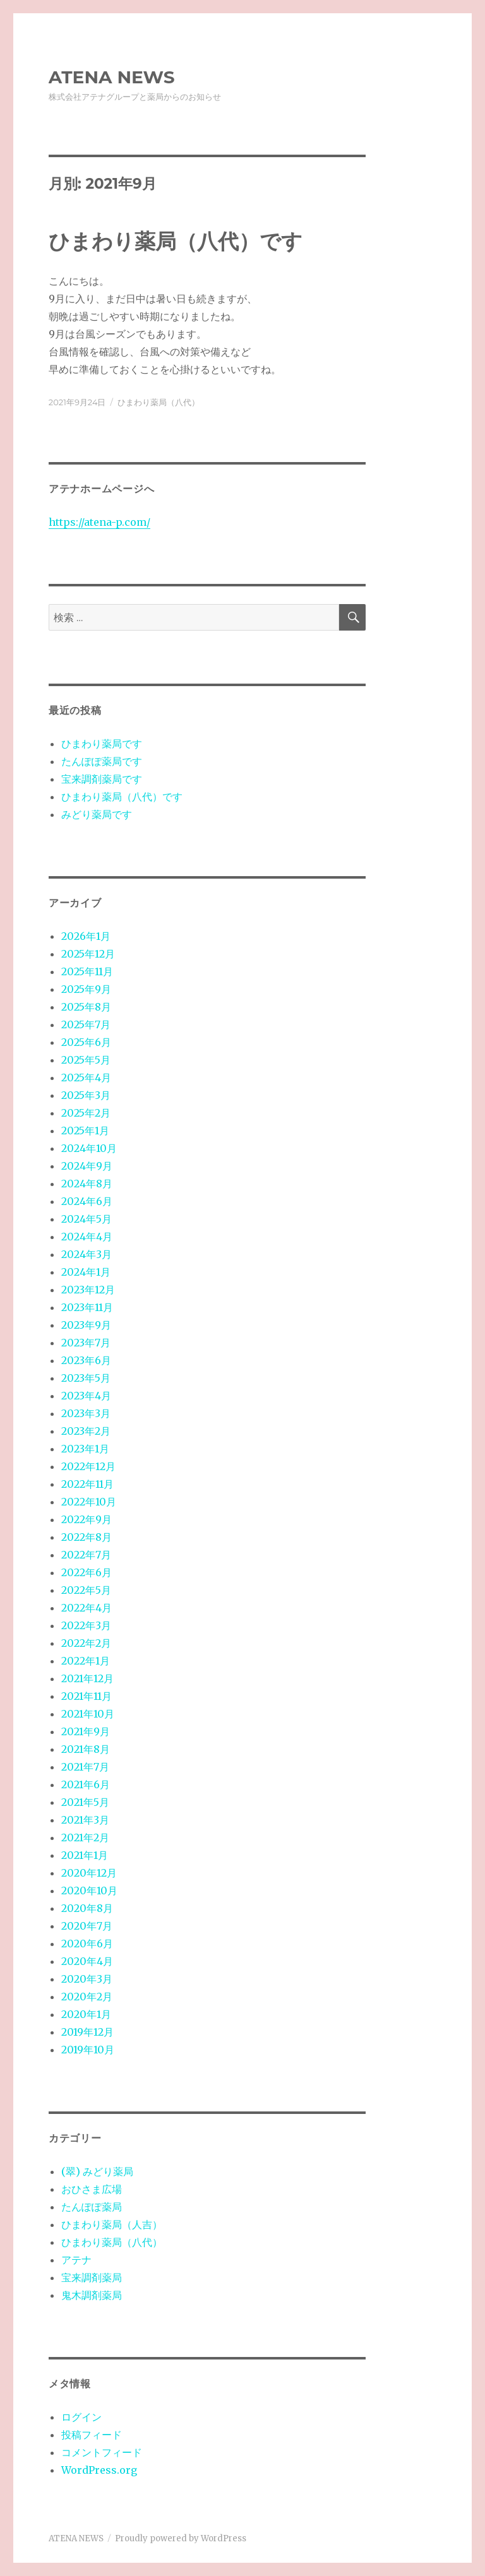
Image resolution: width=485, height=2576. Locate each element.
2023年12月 (88, 1289)
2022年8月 (86, 1537)
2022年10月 (88, 1501)
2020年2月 (86, 1996)
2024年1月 (86, 1272)
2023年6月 (86, 1360)
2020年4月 (87, 1961)
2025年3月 (86, 1095)
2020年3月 (86, 1979)
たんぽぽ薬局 (91, 2206)
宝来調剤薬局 (91, 2277)
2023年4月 (86, 1395)
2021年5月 (85, 1802)
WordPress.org (99, 2470)
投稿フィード (91, 2434)
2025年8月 (86, 1006)
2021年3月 (85, 1819)
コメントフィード (101, 2452)
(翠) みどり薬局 (97, 2171)
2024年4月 (86, 1236)
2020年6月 (87, 1943)
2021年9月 (85, 1731)
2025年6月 (86, 1042)
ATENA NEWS (112, 77)
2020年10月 (89, 1890)
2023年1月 (85, 1448)
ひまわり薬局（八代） (158, 402)
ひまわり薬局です (101, 743)
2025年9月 (86, 989)
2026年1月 (86, 936)
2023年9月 (86, 1325)
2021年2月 (85, 1837)
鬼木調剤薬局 (91, 2295)
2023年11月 (87, 1307)
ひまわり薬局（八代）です (175, 241)
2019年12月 (87, 2032)
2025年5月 (86, 1060)
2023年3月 (86, 1413)
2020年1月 (86, 2014)
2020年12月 (89, 1873)
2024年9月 (86, 1166)
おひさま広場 (91, 2189)
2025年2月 (86, 1113)
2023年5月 (86, 1378)
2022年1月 (85, 1660)
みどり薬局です (96, 814)
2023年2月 (86, 1431)
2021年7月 (85, 1766)
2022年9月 (86, 1519)
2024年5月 (86, 1219)
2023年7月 (86, 1342)
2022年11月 (87, 1484)
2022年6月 (86, 1572)
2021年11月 (86, 1696)
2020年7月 (86, 1926)
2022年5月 (86, 1590)
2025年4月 (86, 1077)
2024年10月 (89, 1148)
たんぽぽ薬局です (101, 761)
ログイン (81, 2417)
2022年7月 (86, 1554)
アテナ (76, 2259)
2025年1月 (85, 1130)
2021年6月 (85, 1784)
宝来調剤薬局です (101, 779)
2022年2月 (86, 1643)
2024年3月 (86, 1254)
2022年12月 (88, 1466)
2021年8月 (85, 1749)
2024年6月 (86, 1201)
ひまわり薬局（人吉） (111, 2224)
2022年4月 (86, 1607)
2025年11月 (87, 971)
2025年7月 (86, 1024)
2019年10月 (87, 2049)
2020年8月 (87, 1908)
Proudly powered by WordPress (180, 2538)
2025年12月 (88, 953)
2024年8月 (86, 1183)
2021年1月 (84, 1855)
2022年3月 (86, 1625)
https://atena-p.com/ (99, 522)
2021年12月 (87, 1678)
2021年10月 (87, 1713)
